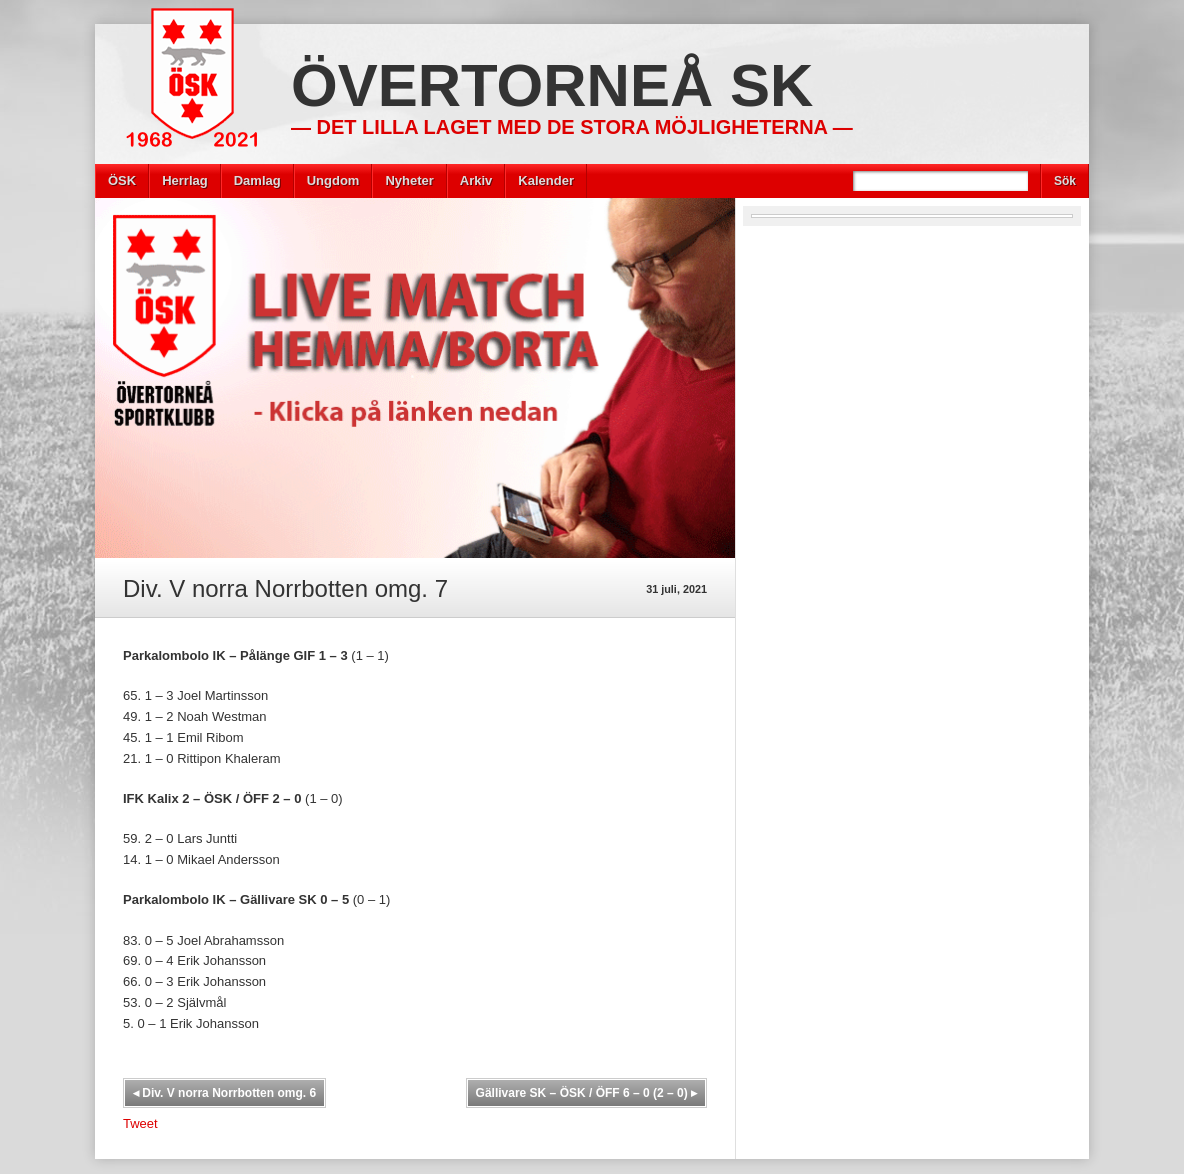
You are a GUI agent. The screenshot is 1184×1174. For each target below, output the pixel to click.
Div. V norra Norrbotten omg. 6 (224, 1093)
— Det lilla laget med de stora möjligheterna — (572, 127)
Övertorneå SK (552, 85)
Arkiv (476, 180)
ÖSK (122, 180)
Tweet (140, 1123)
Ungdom (333, 180)
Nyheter (409, 180)
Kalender (546, 180)
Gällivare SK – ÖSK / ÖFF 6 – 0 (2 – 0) (586, 1093)
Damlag (257, 180)
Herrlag (185, 180)
